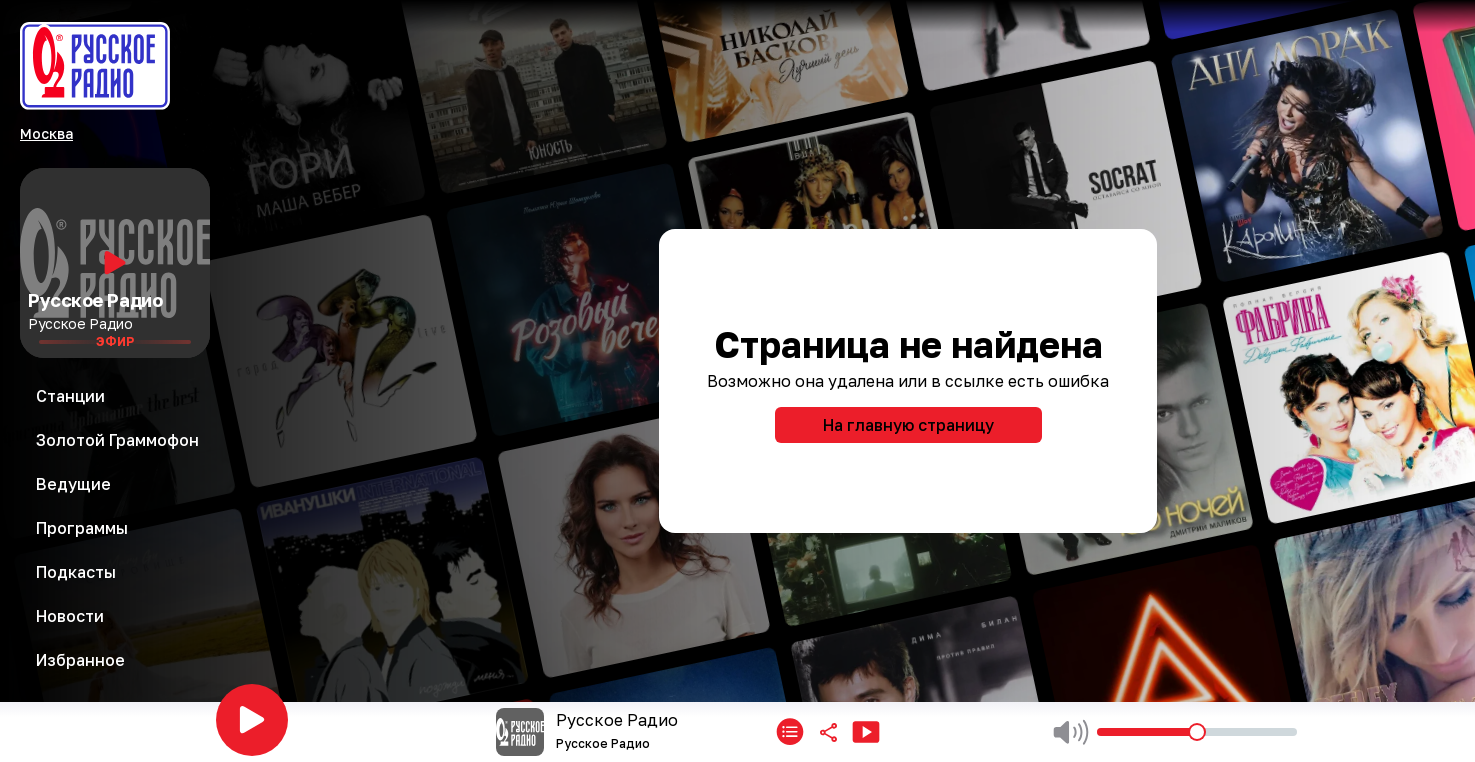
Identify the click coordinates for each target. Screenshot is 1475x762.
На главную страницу (908, 425)
